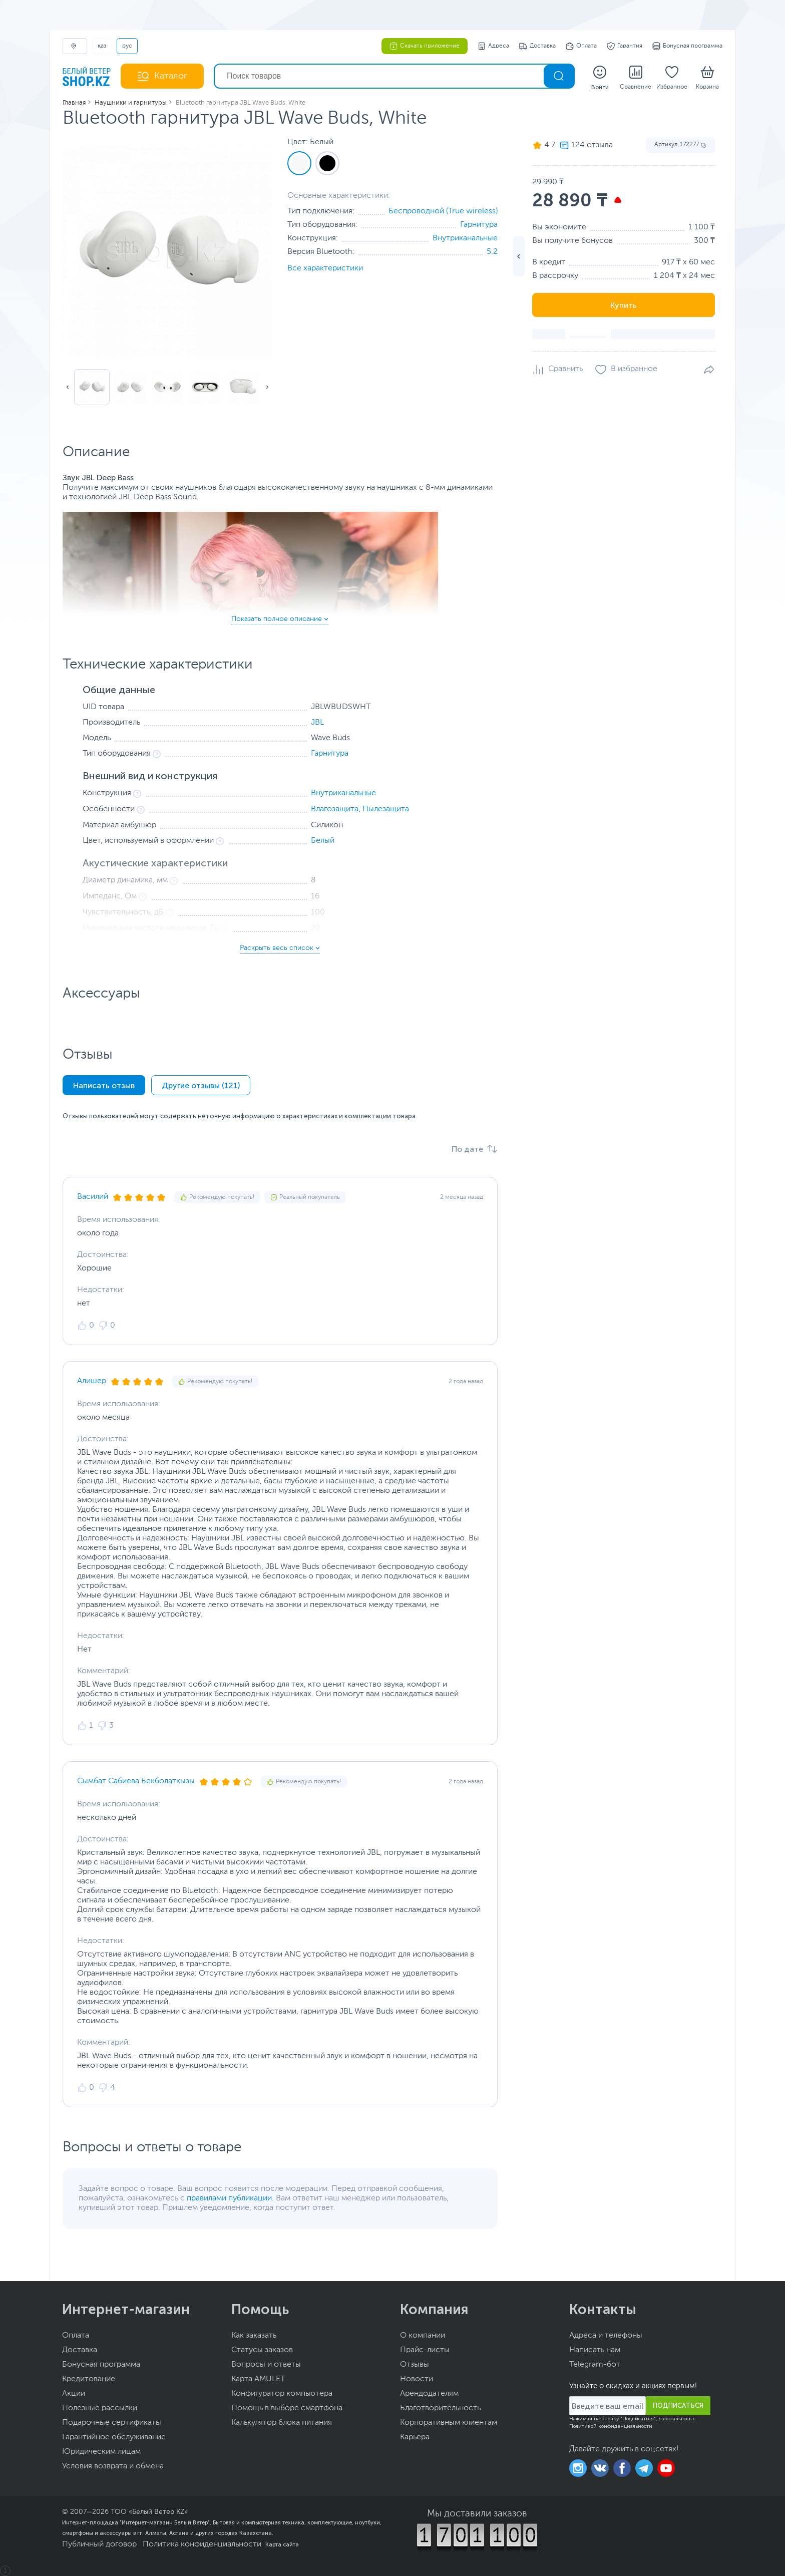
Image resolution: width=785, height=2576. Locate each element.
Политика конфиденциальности (202, 2544)
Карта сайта (282, 2544)
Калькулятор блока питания (281, 2423)
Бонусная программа (687, 46)
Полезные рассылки (99, 2408)
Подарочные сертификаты (111, 2423)
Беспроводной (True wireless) (443, 211)
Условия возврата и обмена (113, 2466)
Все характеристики (325, 268)
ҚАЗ (102, 46)
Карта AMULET (258, 2379)
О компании (422, 2336)
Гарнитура (479, 225)
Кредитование (88, 2379)
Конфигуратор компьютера (281, 2394)
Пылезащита (385, 809)
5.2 (492, 252)
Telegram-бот (594, 2365)
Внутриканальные (465, 238)
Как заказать (253, 2336)
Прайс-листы (425, 2350)
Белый (322, 841)
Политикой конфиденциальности (610, 2426)
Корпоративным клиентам (448, 2423)
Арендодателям (429, 2394)
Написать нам (594, 2350)
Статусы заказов (262, 2350)
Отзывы (414, 2365)
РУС (127, 46)
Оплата (581, 46)
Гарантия (624, 46)
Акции (73, 2394)
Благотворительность (440, 2408)
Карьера (415, 2437)
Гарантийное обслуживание (114, 2437)
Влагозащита (334, 809)
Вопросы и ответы (266, 2365)
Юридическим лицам (101, 2452)
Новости (416, 2379)
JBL (317, 723)
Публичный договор (99, 2544)
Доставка (537, 46)
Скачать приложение (424, 46)
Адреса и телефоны (605, 2336)
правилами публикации (229, 2198)
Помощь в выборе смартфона (286, 2408)
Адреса (493, 46)
